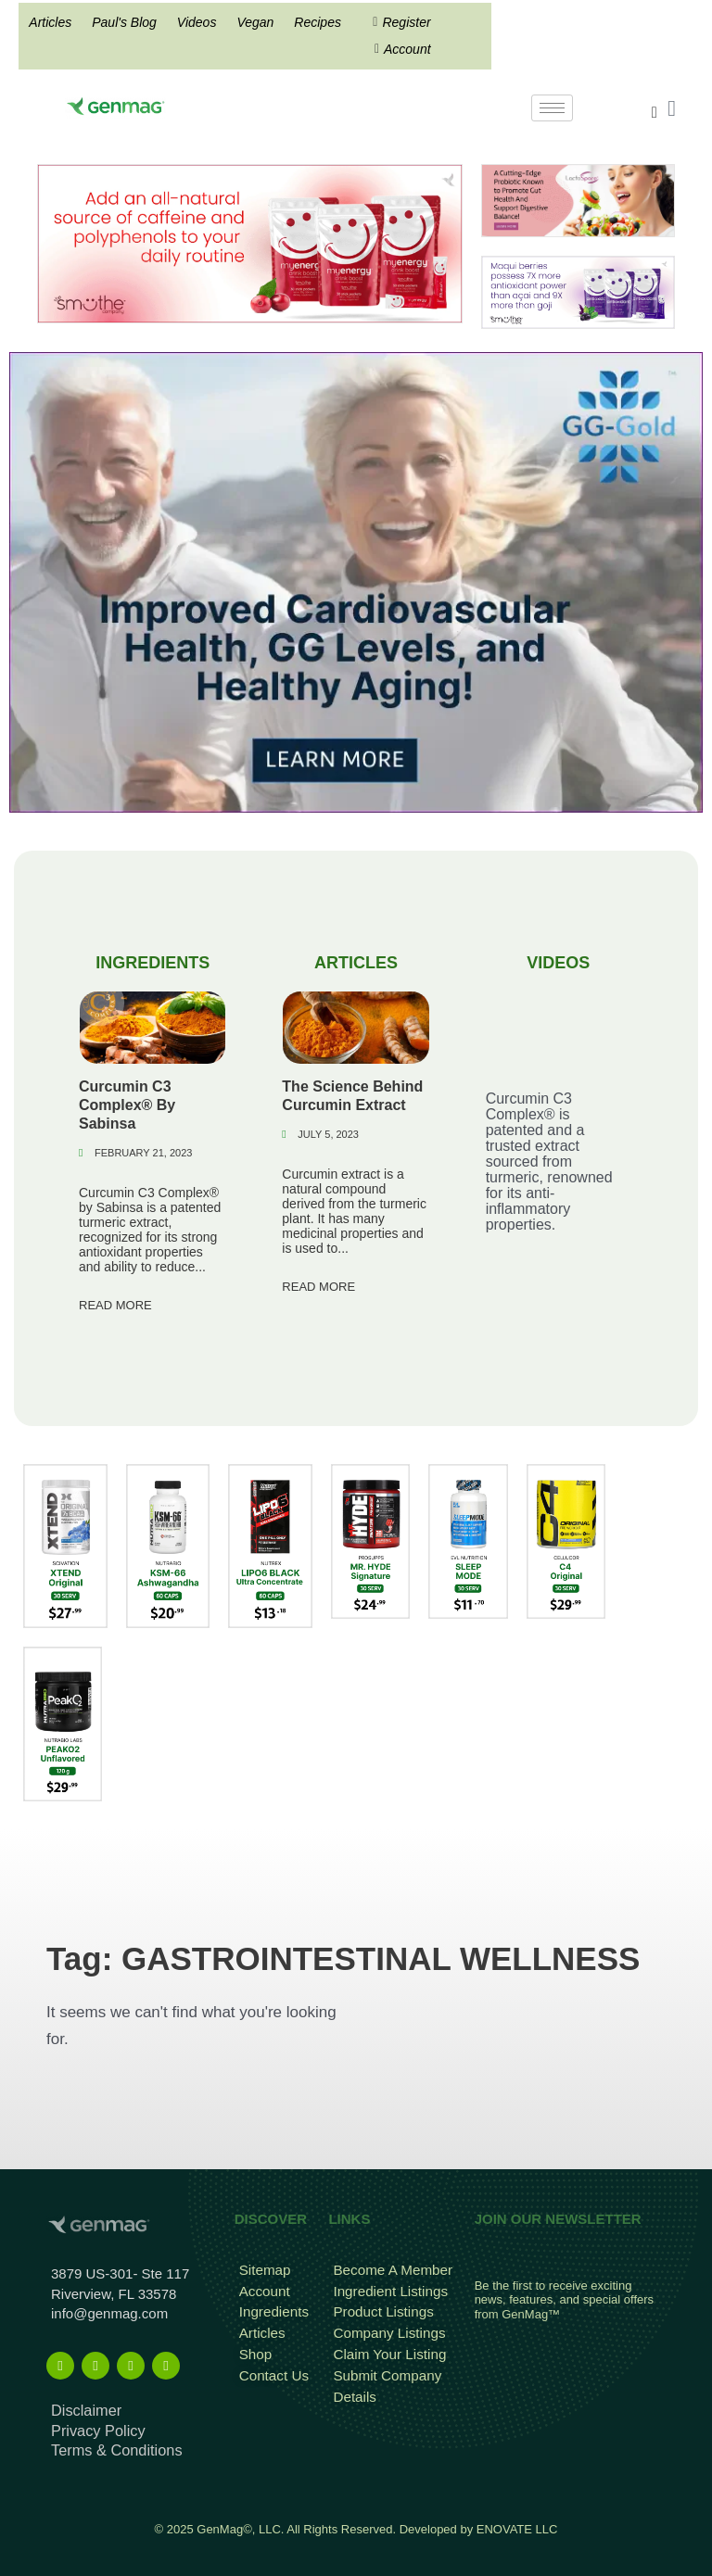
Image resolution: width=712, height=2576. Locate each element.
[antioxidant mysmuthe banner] (578, 291)
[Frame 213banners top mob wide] (578, 199)
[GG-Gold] (356, 581)
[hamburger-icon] (552, 108)
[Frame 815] (250, 242)
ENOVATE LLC (517, 2522)
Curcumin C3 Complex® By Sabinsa (127, 1104)
